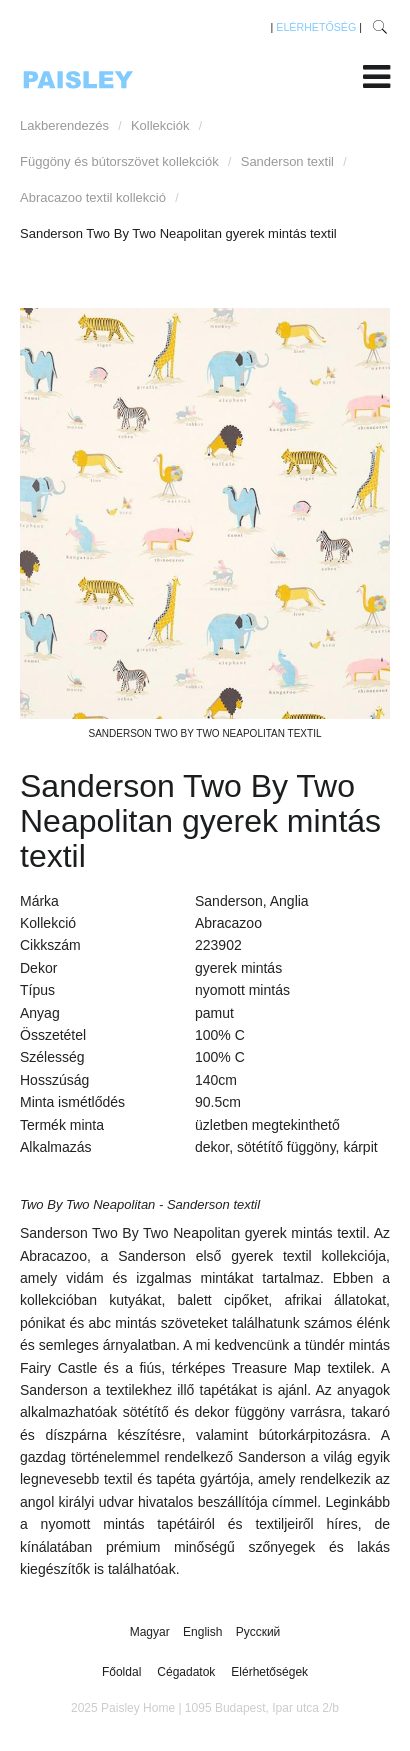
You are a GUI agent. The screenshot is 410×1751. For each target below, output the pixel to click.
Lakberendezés (64, 125)
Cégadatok (186, 1672)
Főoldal (121, 1672)
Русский (258, 1632)
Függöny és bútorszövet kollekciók (119, 161)
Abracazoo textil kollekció (93, 197)
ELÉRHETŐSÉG (316, 27)
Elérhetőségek (269, 1672)
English (204, 1632)
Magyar (151, 1632)
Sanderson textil (287, 161)
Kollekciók (160, 125)
